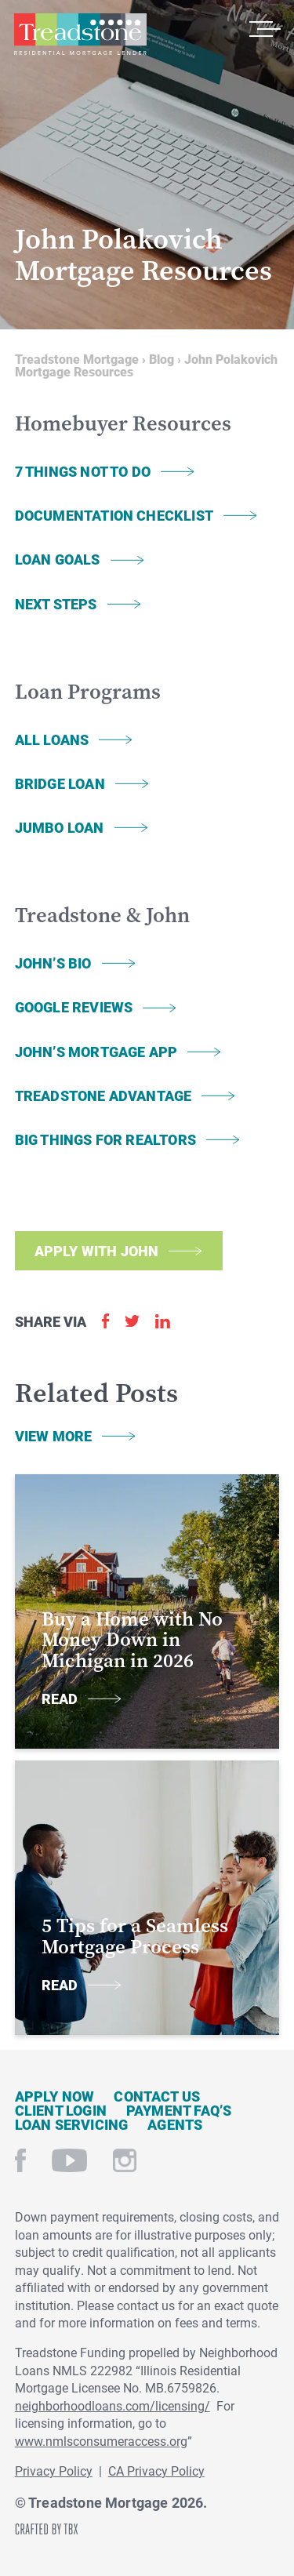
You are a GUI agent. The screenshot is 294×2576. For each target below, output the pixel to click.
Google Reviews (74, 1007)
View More (54, 1436)
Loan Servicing (72, 2124)
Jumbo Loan (59, 827)
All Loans (52, 739)
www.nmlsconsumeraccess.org (101, 2440)
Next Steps (56, 604)
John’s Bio (53, 963)
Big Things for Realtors (105, 1139)
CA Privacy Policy (156, 2470)
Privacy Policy (54, 2470)
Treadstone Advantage (103, 1095)
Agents (174, 2124)
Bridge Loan (60, 783)
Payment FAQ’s (178, 2110)
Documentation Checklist (114, 515)
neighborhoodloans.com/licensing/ (112, 2405)
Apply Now (55, 2096)
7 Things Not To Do (83, 471)
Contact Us (157, 2096)
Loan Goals (57, 559)
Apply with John (96, 1250)
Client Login (61, 2110)
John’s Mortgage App (96, 1052)
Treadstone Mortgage (80, 34)
